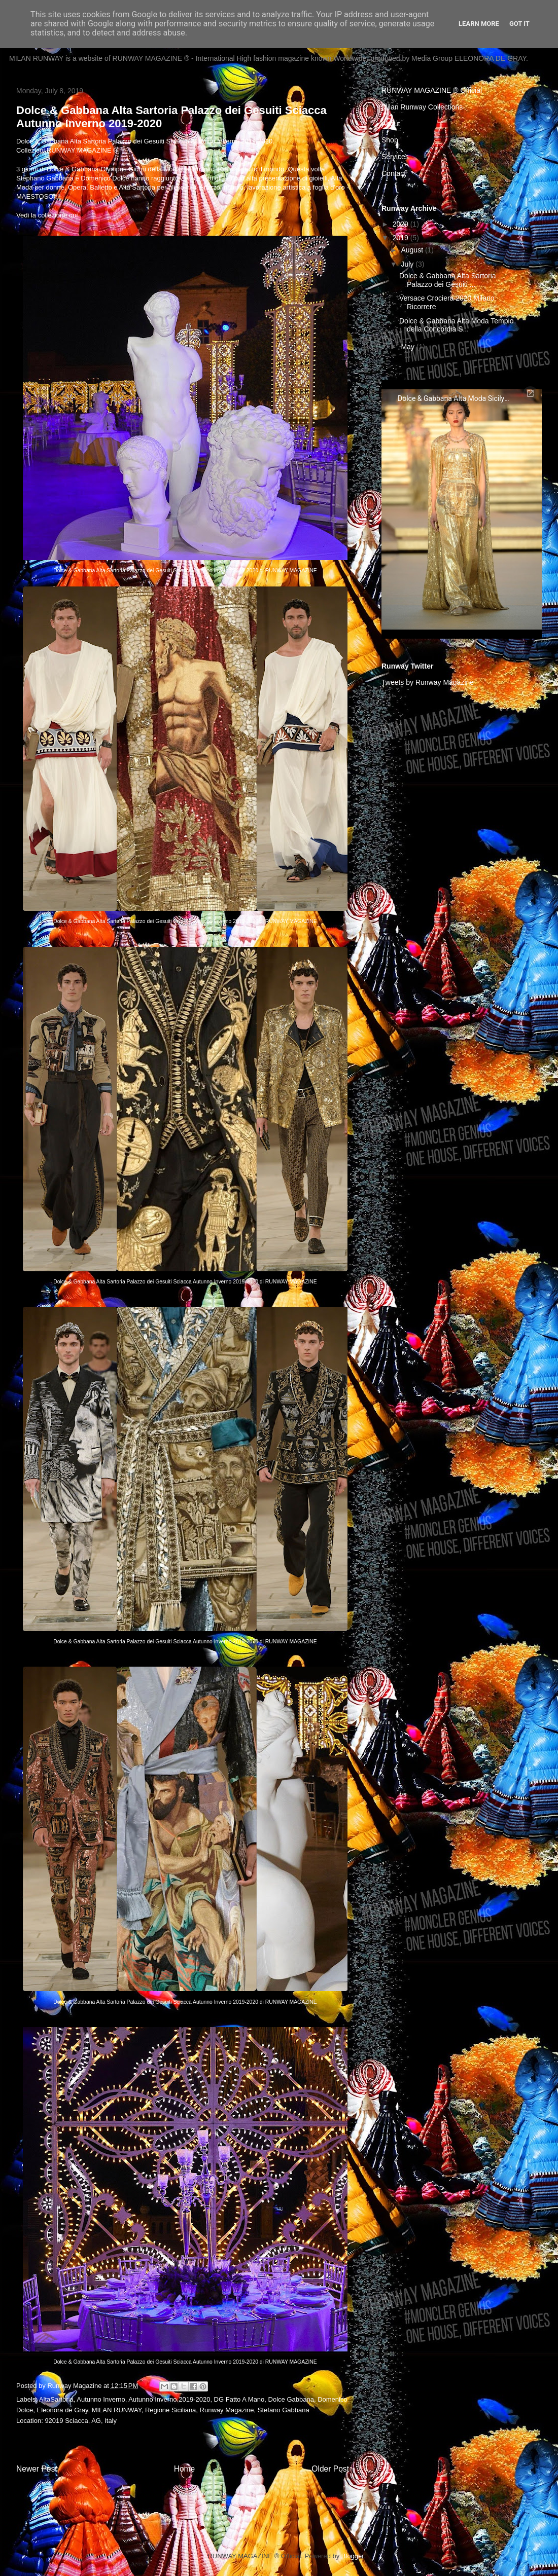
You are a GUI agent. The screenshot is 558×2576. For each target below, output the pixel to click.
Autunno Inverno (101, 2399)
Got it (519, 23)
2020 (401, 224)
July (408, 264)
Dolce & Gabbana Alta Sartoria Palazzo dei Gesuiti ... (447, 280)
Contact (393, 173)
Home (184, 2468)
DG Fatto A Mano (239, 2399)
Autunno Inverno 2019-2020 (169, 2399)
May (408, 347)
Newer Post (36, 2468)
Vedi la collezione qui (47, 215)
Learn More (479, 23)
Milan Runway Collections (422, 107)
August (413, 250)
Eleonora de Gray (62, 2410)
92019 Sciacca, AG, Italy (81, 2420)
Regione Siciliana (170, 2410)
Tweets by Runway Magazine (427, 682)
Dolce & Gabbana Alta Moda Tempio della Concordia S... (456, 325)
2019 (401, 238)
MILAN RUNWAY (117, 2410)
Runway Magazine (227, 2410)
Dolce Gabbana (291, 2399)
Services (395, 157)
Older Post (330, 2468)
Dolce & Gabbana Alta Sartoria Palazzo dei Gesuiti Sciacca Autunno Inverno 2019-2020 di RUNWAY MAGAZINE (185, 570)
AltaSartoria (56, 2399)
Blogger (352, 2556)
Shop (389, 140)
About (390, 124)
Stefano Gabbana (283, 2410)
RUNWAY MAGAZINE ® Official (431, 90)
